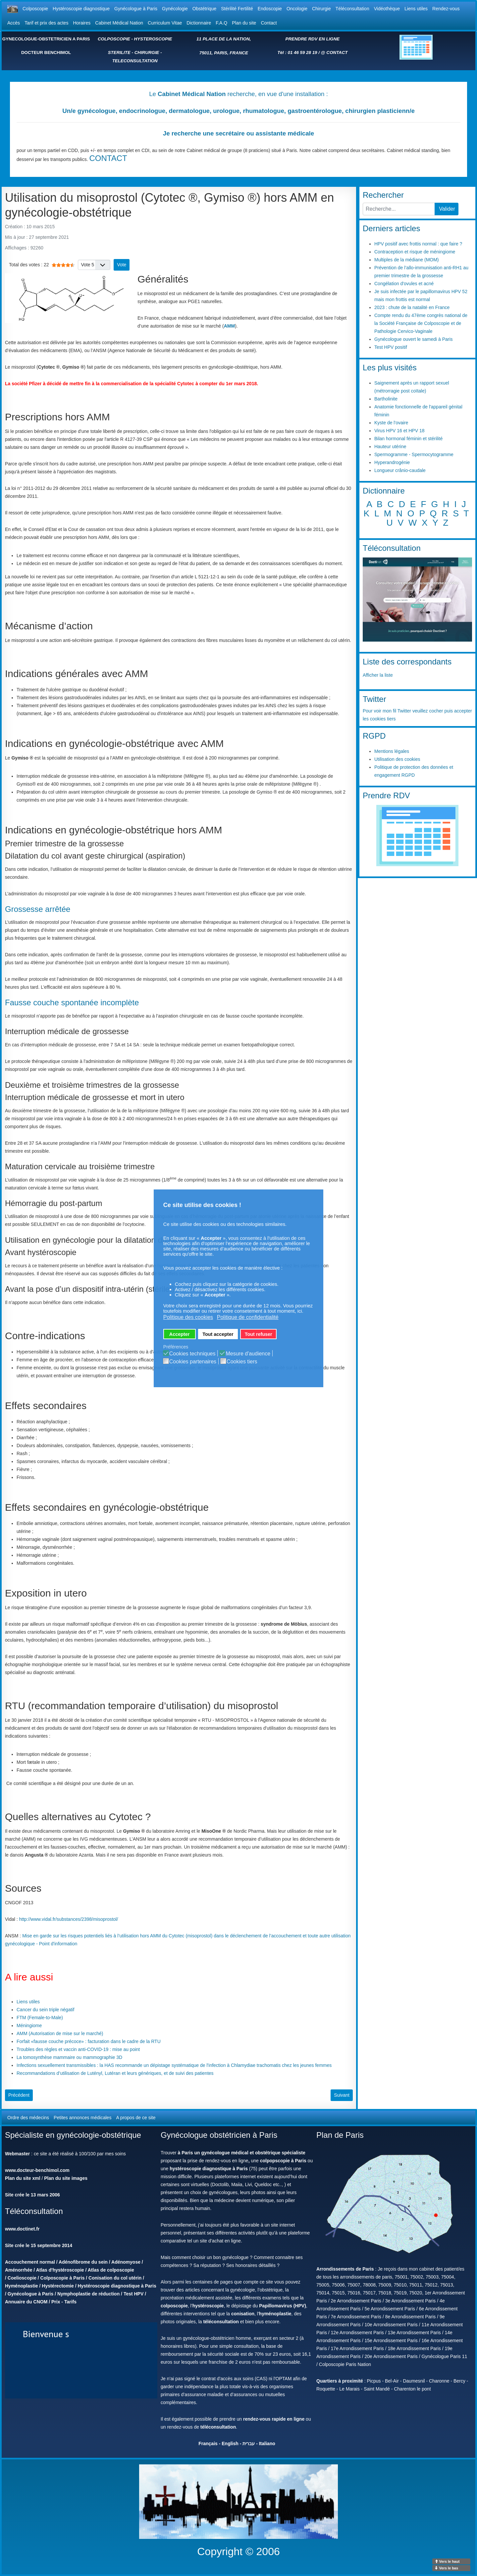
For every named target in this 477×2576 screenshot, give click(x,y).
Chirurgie (321, 8)
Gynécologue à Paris (135, 8)
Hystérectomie (58, 2285)
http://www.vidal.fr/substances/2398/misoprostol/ (68, 1919)
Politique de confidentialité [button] (248, 1317)
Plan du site (244, 23)
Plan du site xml (22, 2178)
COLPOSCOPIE (114, 38)
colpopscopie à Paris (283, 2160)
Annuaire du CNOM (26, 2301)
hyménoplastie (275, 2313)
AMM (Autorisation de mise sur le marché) (60, 2033)
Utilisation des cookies (397, 759)
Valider (447, 209)
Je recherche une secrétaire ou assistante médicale (238, 133)
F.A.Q (221, 23)
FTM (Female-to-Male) (40, 2017)
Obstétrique (204, 8)
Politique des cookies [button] (188, 1317)
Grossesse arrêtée (37, 909)
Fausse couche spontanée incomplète (72, 1002)
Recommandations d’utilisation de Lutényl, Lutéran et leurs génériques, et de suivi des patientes (115, 2073)
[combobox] (399, 209)
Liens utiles (416, 8)
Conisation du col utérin (114, 2278)
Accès (13, 23)
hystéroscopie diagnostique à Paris (209, 2168)
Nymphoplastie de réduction (88, 2293)
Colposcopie (35, 8)
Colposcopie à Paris (62, 2278)
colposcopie (174, 2305)
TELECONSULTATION (135, 60)
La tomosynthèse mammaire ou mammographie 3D (69, 2057)
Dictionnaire (198, 23)
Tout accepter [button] (217, 1334)
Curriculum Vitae (165, 23)
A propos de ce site (135, 2117)
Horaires (81, 23)
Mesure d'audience (248, 1353)
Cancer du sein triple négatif (45, 2009)
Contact (269, 23)
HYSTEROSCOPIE (153, 38)
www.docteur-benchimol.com (37, 2170)
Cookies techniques (192, 1353)
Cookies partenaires (192, 1361)
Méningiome (29, 2025)
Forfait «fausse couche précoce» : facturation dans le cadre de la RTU (89, 2041)
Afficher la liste (378, 675)
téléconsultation (220, 2321)
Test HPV (133, 2293)
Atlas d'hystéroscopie (60, 2270)
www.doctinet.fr (22, 2229)
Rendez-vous (446, 8)
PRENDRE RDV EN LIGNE (313, 38)
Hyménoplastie (21, 2285)
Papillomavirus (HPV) (282, 2305)
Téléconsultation (352, 8)
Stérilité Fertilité (237, 8)
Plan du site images (65, 2178)
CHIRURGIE (146, 52)
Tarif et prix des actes (46, 23)
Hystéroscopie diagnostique (81, 8)
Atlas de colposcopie (111, 2270)
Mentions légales (391, 751)
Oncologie (297, 8)
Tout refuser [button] (258, 1334)
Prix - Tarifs (64, 2301)
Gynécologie (175, 8)
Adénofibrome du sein (83, 2262)
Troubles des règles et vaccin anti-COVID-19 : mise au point (78, 2049)
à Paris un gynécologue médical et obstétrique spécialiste (241, 2152)
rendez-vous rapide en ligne (273, 2419)
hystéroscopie (208, 2305)
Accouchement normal (30, 2262)
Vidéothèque (387, 8)
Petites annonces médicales (82, 2117)
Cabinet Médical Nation (119, 23)
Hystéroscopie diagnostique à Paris (117, 2285)
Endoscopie (270, 8)
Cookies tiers (242, 1361)
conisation (242, 2313)
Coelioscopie (22, 2278)
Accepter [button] (179, 1334)
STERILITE (119, 52)
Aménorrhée (18, 2270)
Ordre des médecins (28, 2117)
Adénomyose (125, 2262)
